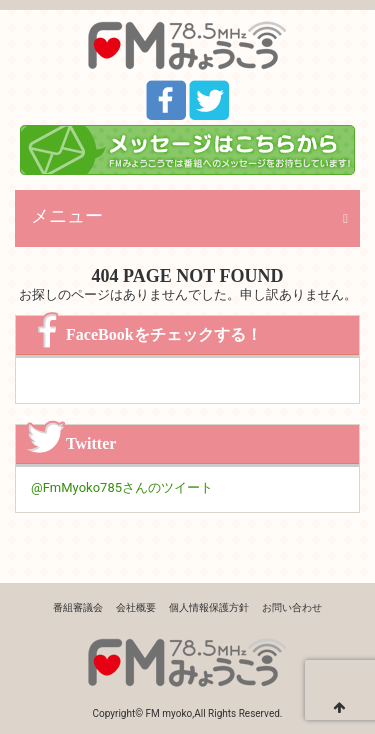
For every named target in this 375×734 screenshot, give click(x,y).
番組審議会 (78, 607)
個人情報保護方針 (209, 607)
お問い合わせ (292, 607)
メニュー (67, 216)
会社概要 (136, 607)
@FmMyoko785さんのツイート (122, 487)
